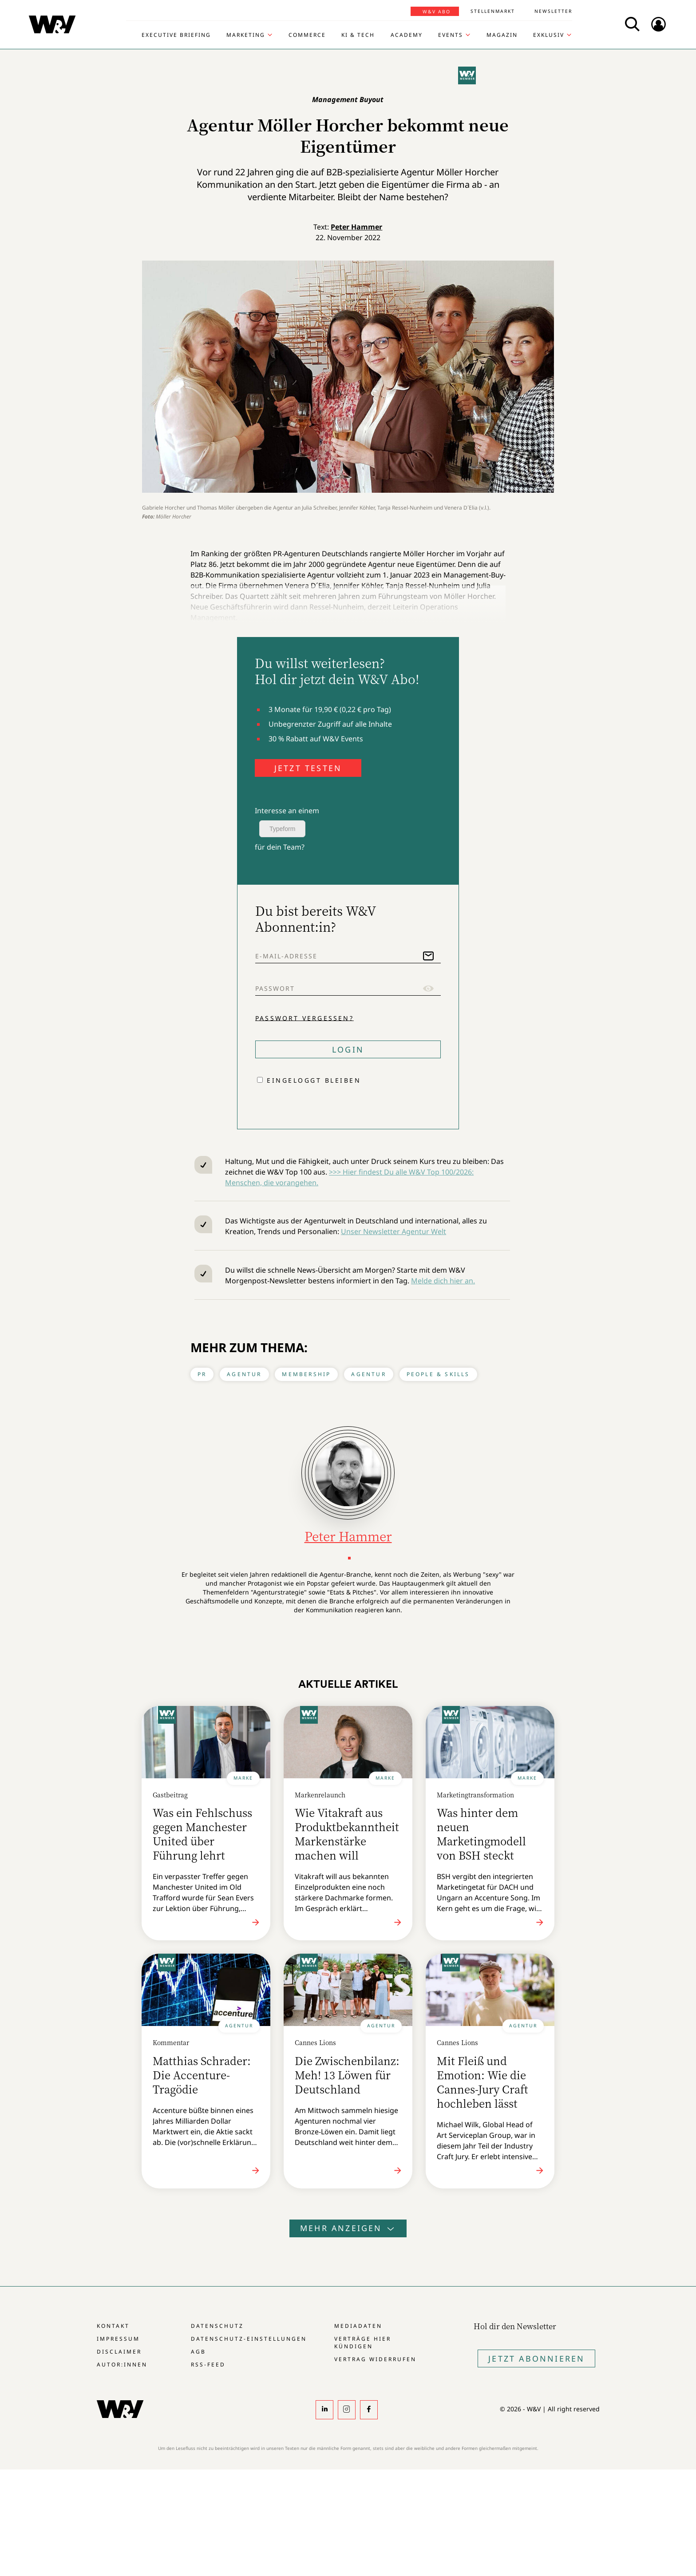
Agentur (244, 1374)
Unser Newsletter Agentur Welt (393, 1231)
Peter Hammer (356, 227)
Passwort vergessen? (304, 1017)
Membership (306, 1374)
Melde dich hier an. (443, 1281)
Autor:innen (122, 2364)
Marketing (245, 35)
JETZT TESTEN (308, 768)
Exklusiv (548, 35)
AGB (198, 2351)
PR (202, 1374)
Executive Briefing (176, 35)
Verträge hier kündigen (362, 2342)
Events (450, 35)
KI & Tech (358, 35)
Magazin (502, 35)
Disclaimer (119, 2351)
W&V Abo (437, 11)
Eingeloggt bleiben (314, 1080)
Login (348, 1049)
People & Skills (438, 1374)
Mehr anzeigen (348, 2228)
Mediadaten (358, 2326)
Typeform (282, 828)
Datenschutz (217, 2326)
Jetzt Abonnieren (536, 2358)
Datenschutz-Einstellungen (249, 2339)
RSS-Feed (208, 2364)
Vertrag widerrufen (375, 2359)
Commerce (307, 35)
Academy (407, 35)
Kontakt (113, 2326)
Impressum (118, 2339)
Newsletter (553, 11)
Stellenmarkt (493, 11)
